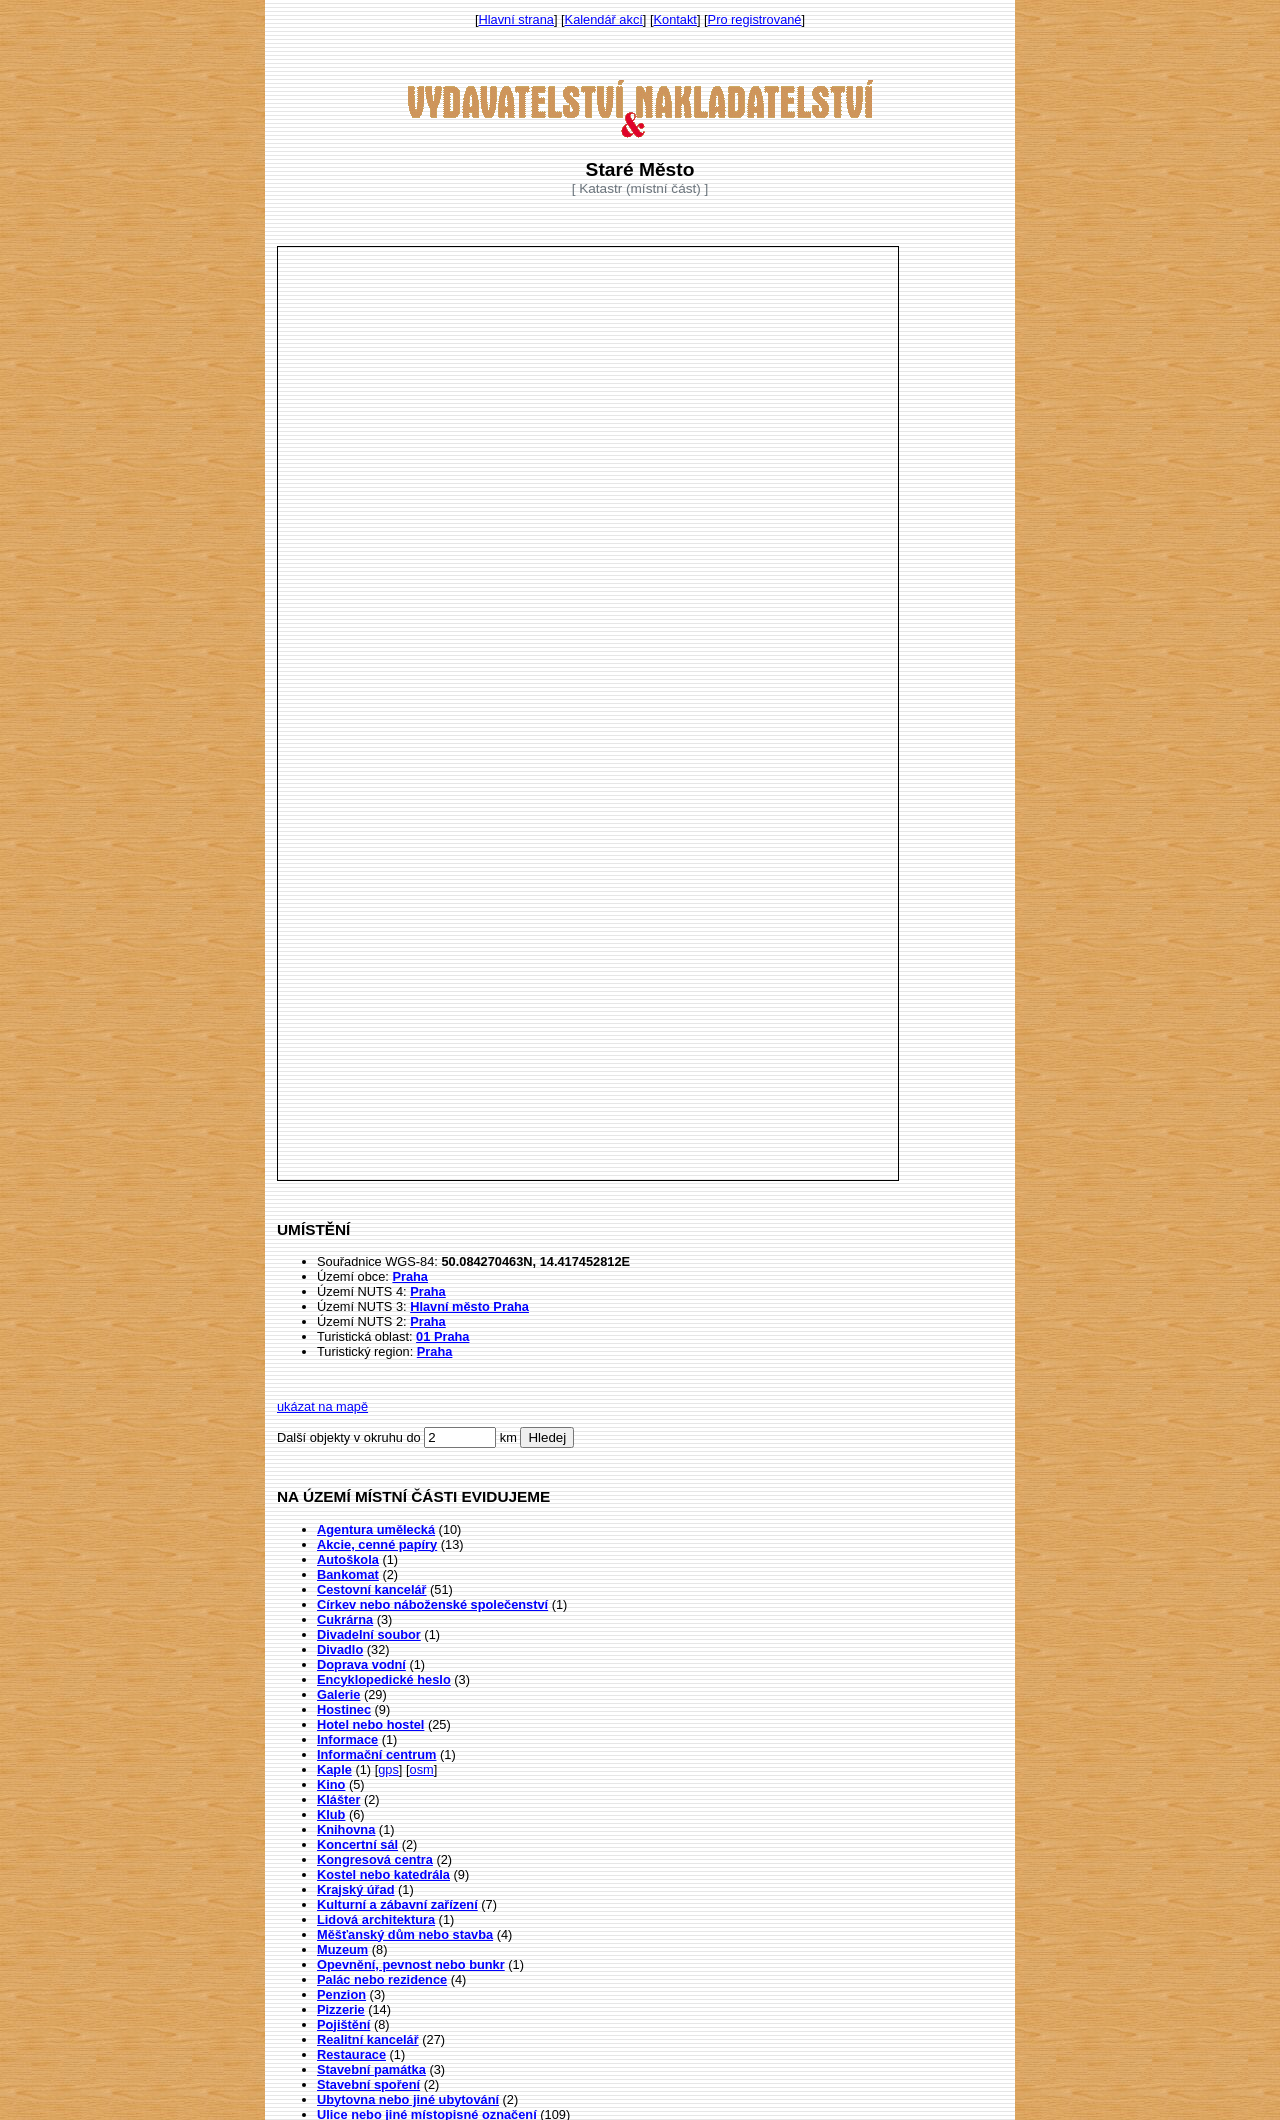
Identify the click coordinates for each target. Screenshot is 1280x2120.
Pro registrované (755, 19)
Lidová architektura (376, 1919)
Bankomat (348, 1574)
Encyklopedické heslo (384, 1679)
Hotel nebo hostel (370, 1724)
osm (422, 1769)
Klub (331, 1814)
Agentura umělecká (376, 1529)
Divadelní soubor (369, 1634)
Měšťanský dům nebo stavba (405, 1934)
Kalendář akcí (604, 19)
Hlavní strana (516, 19)
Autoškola (348, 1559)
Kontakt (675, 19)
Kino (331, 1784)
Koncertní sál (357, 1844)
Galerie (338, 1694)
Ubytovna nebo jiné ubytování (408, 2099)
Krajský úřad (356, 1889)
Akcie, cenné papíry (377, 1544)
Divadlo (340, 1649)
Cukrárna (345, 1619)
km (508, 1437)
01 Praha (442, 1336)
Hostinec (344, 1709)
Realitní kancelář (368, 2039)
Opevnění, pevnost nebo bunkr (411, 1964)
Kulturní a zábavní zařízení (397, 1904)
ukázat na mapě (322, 1406)
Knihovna (346, 1829)
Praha (410, 1276)
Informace (347, 1739)
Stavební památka (371, 2069)
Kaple (334, 1769)
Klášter (338, 1799)
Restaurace (351, 2054)
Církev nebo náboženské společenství (432, 1604)
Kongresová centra (375, 1859)
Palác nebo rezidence (382, 1979)
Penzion (341, 1994)
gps (388, 1769)
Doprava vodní (361, 1664)
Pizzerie (341, 2009)
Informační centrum (376, 1754)
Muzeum (342, 1949)
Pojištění (343, 2024)
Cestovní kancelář (372, 1589)
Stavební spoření (368, 2084)
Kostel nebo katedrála (383, 1874)
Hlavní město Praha (469, 1306)
